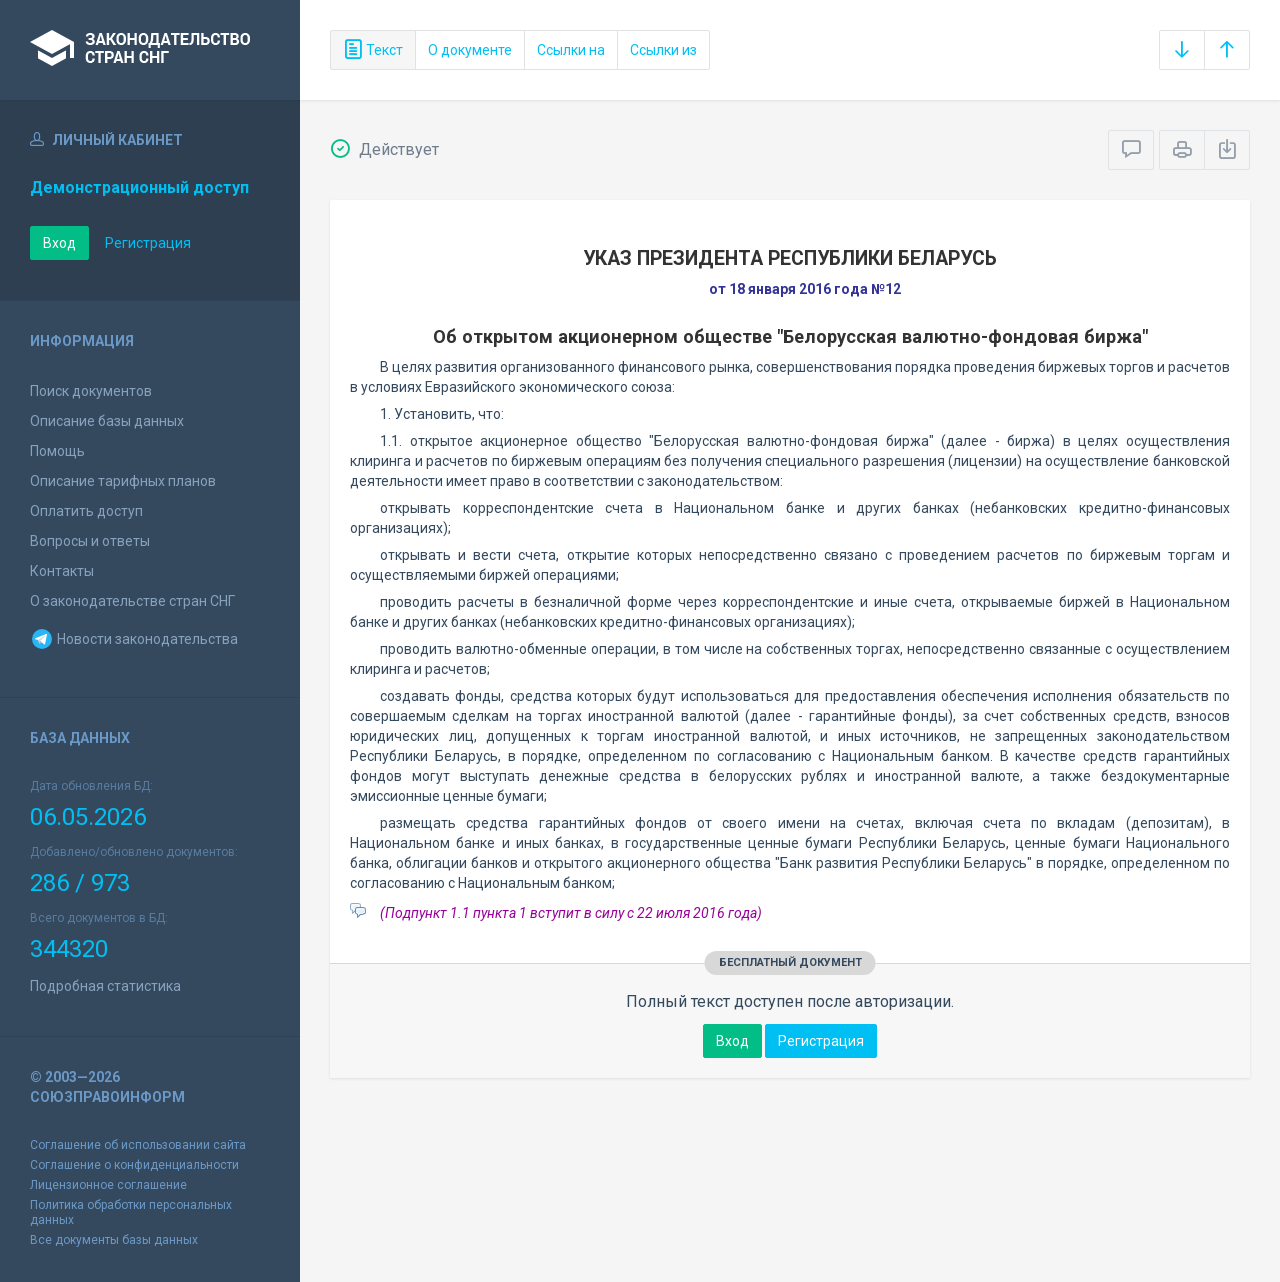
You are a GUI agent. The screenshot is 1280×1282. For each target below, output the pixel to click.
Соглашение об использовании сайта (138, 1145)
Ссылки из (663, 50)
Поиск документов (91, 391)
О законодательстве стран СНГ (132, 601)
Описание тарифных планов (123, 481)
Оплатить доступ (86, 511)
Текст (373, 50)
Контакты (62, 571)
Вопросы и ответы (90, 541)
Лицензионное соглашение (108, 1185)
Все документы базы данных (114, 1240)
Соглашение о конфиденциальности (134, 1165)
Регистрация (148, 243)
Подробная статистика (105, 986)
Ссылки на (571, 50)
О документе (470, 50)
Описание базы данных (107, 421)
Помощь (57, 451)
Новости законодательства (134, 639)
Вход (59, 243)
